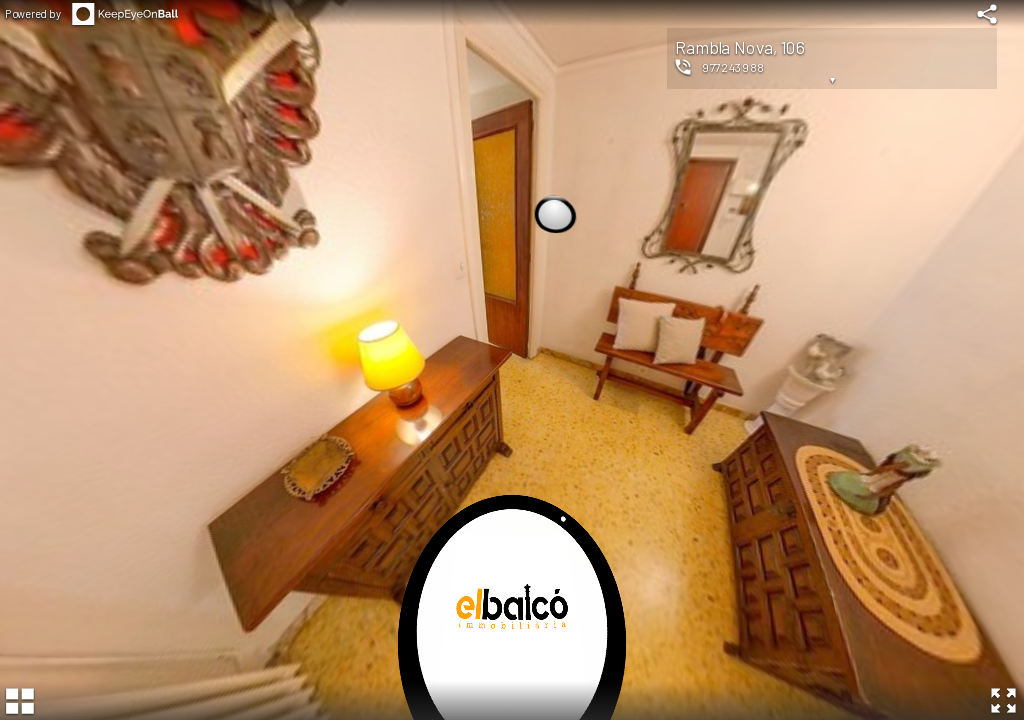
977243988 (733, 67)
